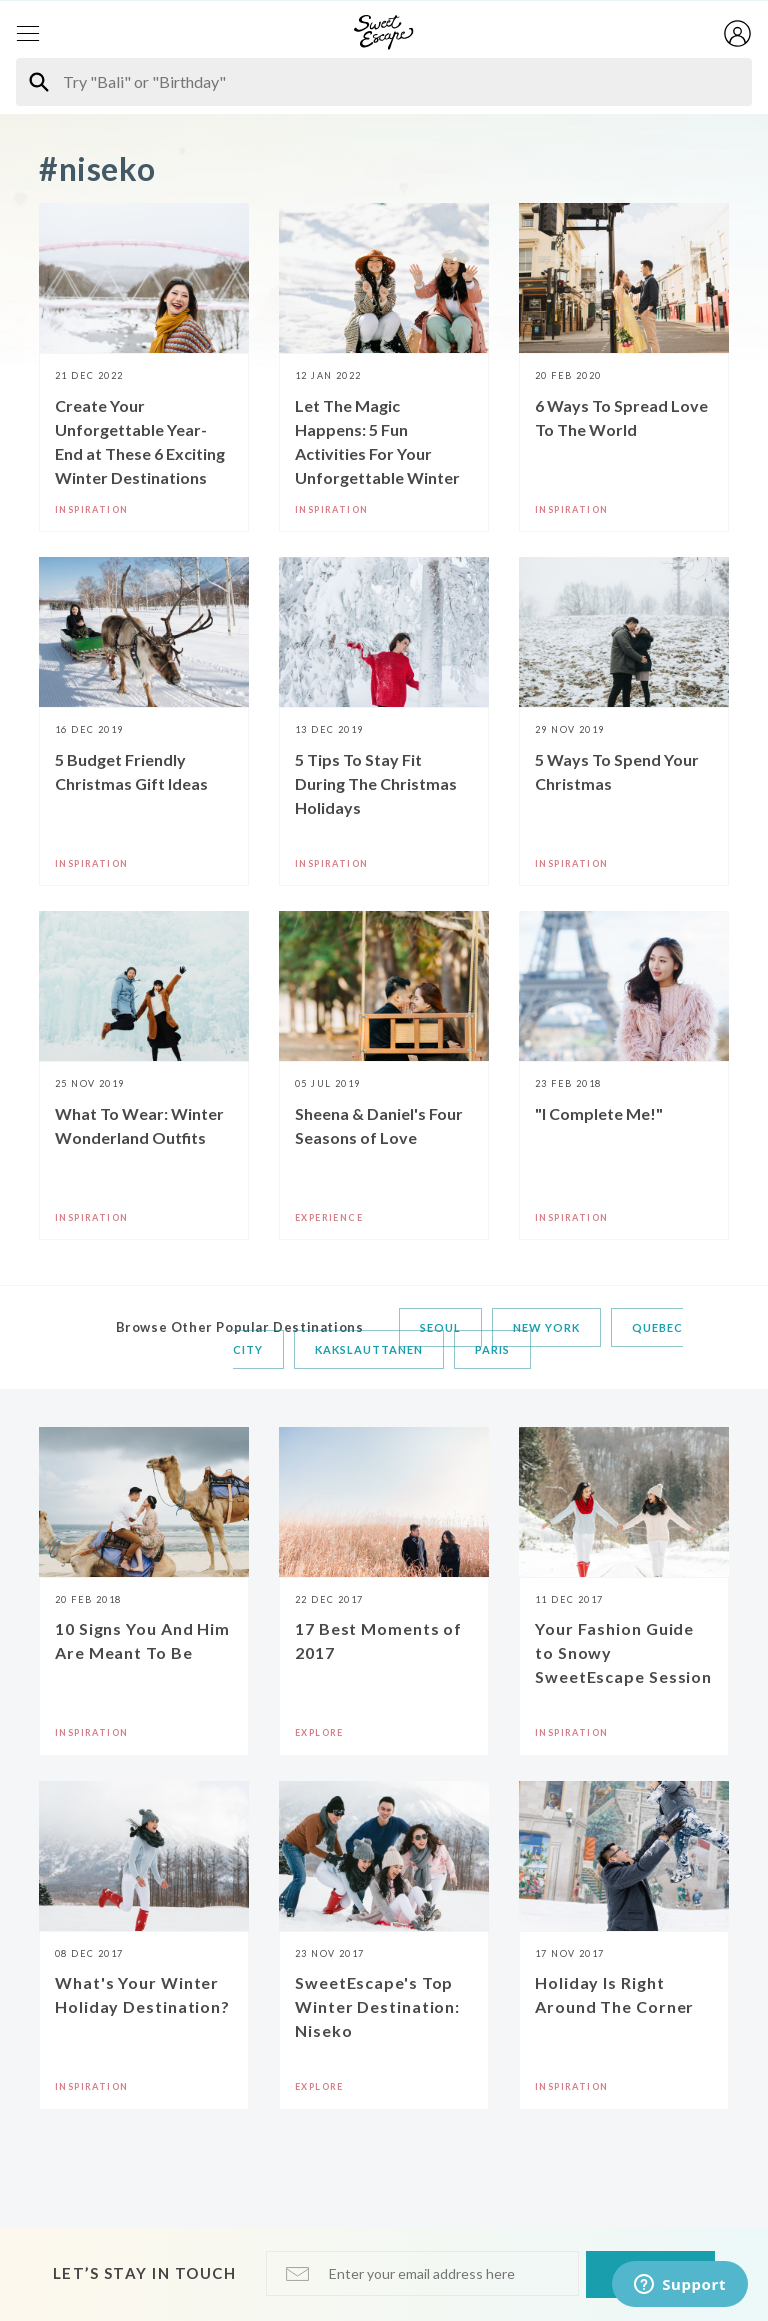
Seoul (440, 1327)
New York (546, 1327)
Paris (492, 1349)
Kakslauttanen (369, 1349)
